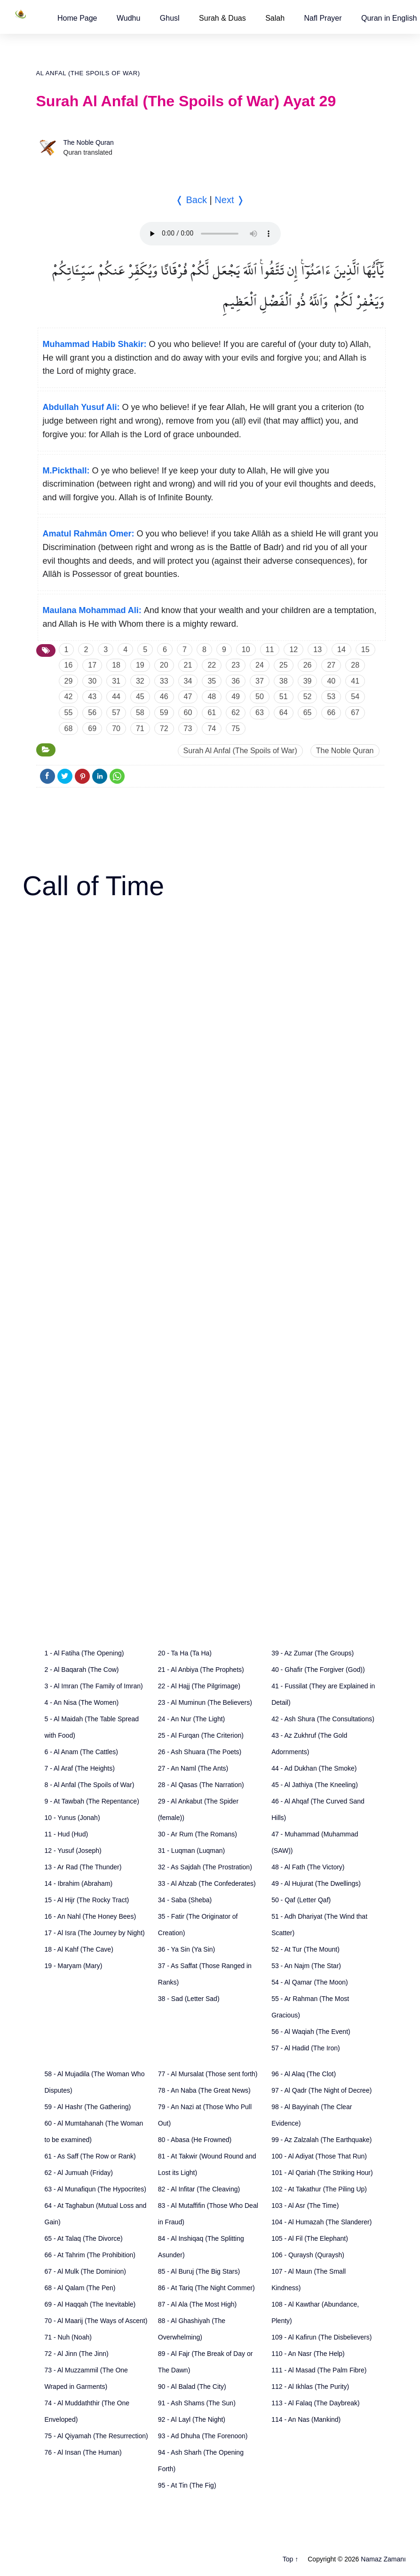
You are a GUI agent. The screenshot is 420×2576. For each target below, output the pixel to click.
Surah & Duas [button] (222, 18)
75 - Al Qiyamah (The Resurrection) (96, 2436)
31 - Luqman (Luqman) (191, 1850)
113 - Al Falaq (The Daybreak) (315, 2403)
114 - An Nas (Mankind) (306, 2419)
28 (355, 665)
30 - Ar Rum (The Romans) (197, 1834)
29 (68, 681)
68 (68, 729)
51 (283, 697)
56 (92, 713)
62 (235, 713)
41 (355, 681)
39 (307, 681)
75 (235, 729)
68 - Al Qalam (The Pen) (80, 2288)
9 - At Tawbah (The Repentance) (92, 1801)
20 (164, 665)
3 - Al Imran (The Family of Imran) (94, 1686)
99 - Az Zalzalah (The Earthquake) (321, 2139)
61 (211, 713)
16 (68, 665)
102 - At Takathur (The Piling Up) (319, 2189)
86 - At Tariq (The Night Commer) (206, 2288)
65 (307, 713)
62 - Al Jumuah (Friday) (79, 2172)
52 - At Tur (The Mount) (305, 1949)
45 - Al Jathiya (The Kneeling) (314, 1784)
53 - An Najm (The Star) (306, 1965)
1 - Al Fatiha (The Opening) (84, 1653)
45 (140, 697)
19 (140, 665)
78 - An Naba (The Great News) (204, 2090)
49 (235, 697)
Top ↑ (290, 2559)
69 (92, 729)
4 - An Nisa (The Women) (82, 1702)
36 (235, 681)
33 (164, 681)
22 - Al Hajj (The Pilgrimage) (199, 1686)
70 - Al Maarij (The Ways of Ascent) (96, 2320)
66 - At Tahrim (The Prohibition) (90, 2255)
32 (140, 681)
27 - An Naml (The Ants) (193, 1768)
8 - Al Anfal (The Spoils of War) (90, 1784)
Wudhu (128, 18)
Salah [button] (275, 18)
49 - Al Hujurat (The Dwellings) (316, 1883)
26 (307, 665)
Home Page (77, 18)
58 (140, 713)
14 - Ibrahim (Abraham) (79, 1883)
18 (116, 665)
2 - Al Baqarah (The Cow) (82, 1669)
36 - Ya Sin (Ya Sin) (186, 1949)
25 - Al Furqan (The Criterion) (201, 1735)
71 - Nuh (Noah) (68, 2337)
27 (331, 665)
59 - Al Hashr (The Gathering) (88, 2107)
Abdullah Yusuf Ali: (81, 407)
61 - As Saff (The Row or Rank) (90, 2156)
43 (92, 697)
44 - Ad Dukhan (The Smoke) (314, 1768)
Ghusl (170, 18)
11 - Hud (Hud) (66, 1834)
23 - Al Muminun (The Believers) (205, 1702)
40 (331, 681)
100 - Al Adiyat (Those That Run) (319, 2156)
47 (188, 697)
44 (116, 697)
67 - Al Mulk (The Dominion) (86, 2271)
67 (355, 713)
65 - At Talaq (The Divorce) (84, 2238)
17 (92, 665)
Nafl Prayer (323, 18)
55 (68, 713)
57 (116, 713)
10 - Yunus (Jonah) (72, 1817)
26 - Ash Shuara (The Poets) (199, 1752)
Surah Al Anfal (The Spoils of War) (240, 751)
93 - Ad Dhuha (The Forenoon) (203, 2436)
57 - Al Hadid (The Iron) (305, 2048)
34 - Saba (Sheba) (185, 1900)
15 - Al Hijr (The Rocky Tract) (87, 1900)
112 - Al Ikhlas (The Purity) (310, 2386)
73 (188, 729)
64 (283, 713)
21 (188, 665)
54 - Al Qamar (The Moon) (309, 1982)
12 (293, 650)
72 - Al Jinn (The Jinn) (77, 2353)
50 (259, 697)
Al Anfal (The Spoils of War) (88, 73)
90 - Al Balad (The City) (192, 2386)
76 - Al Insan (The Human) (83, 2452)
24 (259, 665)
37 (259, 681)
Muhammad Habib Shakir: (95, 344)
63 (259, 713)
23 (235, 665)
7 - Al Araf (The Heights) (80, 1768)
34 (188, 681)
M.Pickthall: (66, 470)
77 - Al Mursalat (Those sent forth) (208, 2074)
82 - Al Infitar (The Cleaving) (199, 2189)
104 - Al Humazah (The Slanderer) (321, 2222)
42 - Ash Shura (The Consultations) (322, 1719)
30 (92, 681)
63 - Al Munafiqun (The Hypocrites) (95, 2189)
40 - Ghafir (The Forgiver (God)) (318, 1669)
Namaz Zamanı (383, 2559)
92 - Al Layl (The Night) (191, 2419)
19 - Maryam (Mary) (74, 1965)
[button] (77, 18)
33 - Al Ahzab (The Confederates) (207, 1883)
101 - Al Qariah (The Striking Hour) (322, 2172)
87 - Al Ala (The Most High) (197, 2304)
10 (246, 650)
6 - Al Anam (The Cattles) (81, 1752)
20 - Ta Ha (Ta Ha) (185, 1653)
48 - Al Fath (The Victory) (307, 1867)
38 (283, 681)
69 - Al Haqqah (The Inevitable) (90, 2304)
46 (164, 697)
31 (116, 681)
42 (68, 697)
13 (317, 650)
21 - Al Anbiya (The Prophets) (201, 1669)
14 (341, 650)
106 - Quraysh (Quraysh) (307, 2255)
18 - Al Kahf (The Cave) (79, 1949)
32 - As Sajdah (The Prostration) (205, 1867)
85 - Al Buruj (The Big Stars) (199, 2271)
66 (331, 713)
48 (211, 697)
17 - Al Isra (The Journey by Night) (95, 1933)
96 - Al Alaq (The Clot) (303, 2074)
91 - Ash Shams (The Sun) (197, 2403)
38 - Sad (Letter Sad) (189, 1998)
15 (365, 650)
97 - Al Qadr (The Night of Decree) (321, 2090)
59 (164, 713)
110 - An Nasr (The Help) (308, 2353)
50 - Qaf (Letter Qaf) (301, 1900)
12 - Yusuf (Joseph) (73, 1850)
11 (270, 650)
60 (188, 713)
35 (211, 681)
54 (355, 697)
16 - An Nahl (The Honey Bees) (90, 1916)
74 (211, 729)
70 (116, 729)
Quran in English (389, 18)
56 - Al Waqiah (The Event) (310, 2031)
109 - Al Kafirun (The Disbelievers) (321, 2337)
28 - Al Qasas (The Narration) (201, 1784)
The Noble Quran (88, 142)
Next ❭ (229, 200)
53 (331, 697)
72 (164, 729)
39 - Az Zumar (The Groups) (312, 1653)
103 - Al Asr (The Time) (305, 2205)
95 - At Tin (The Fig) (187, 2485)
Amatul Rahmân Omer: (89, 533)
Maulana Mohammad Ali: (92, 610)
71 (140, 729)
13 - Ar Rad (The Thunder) (83, 1867)
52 (307, 697)
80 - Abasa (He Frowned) (194, 2139)
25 (283, 665)
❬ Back (191, 200)
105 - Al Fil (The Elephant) (309, 2238)
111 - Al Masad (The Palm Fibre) (318, 2370)
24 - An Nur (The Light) (191, 1719)
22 (211, 665)
